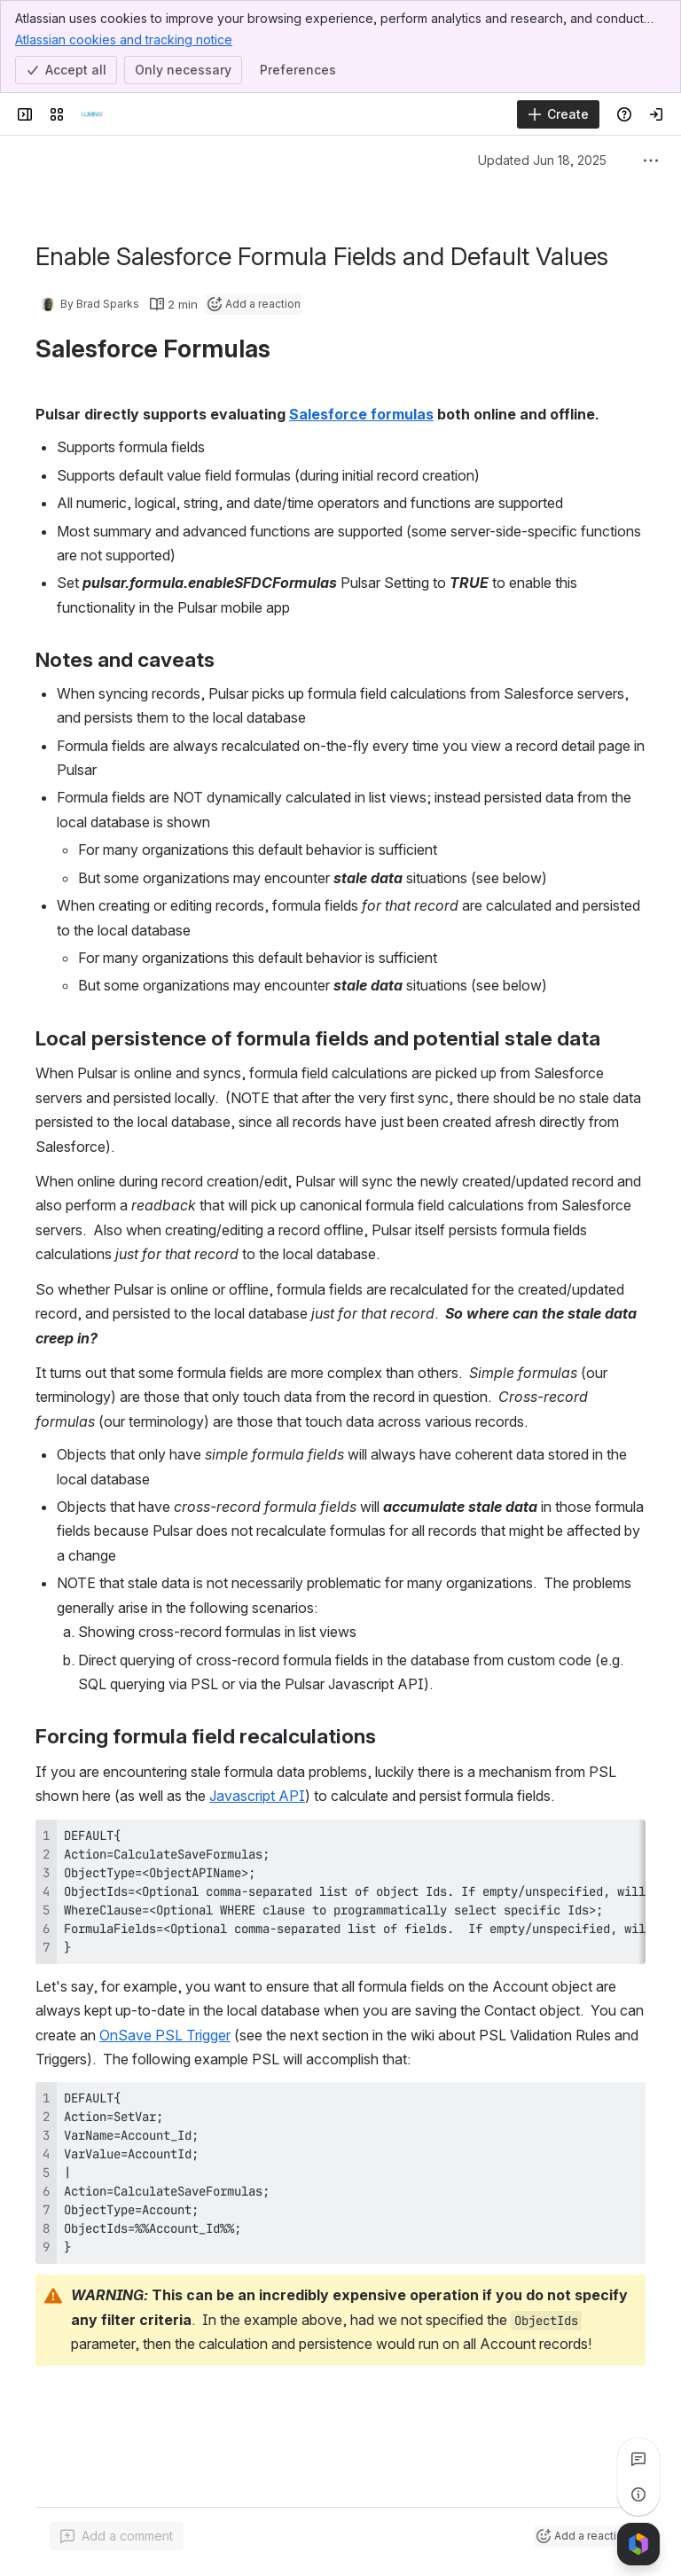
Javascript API (257, 1796)
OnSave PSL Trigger (165, 2035)
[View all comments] (638, 2459)
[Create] (558, 114)
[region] (340, 1892)
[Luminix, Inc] (92, 114)
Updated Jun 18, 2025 (542, 160)
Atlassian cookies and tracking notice (123, 39)
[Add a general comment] (117, 2536)
